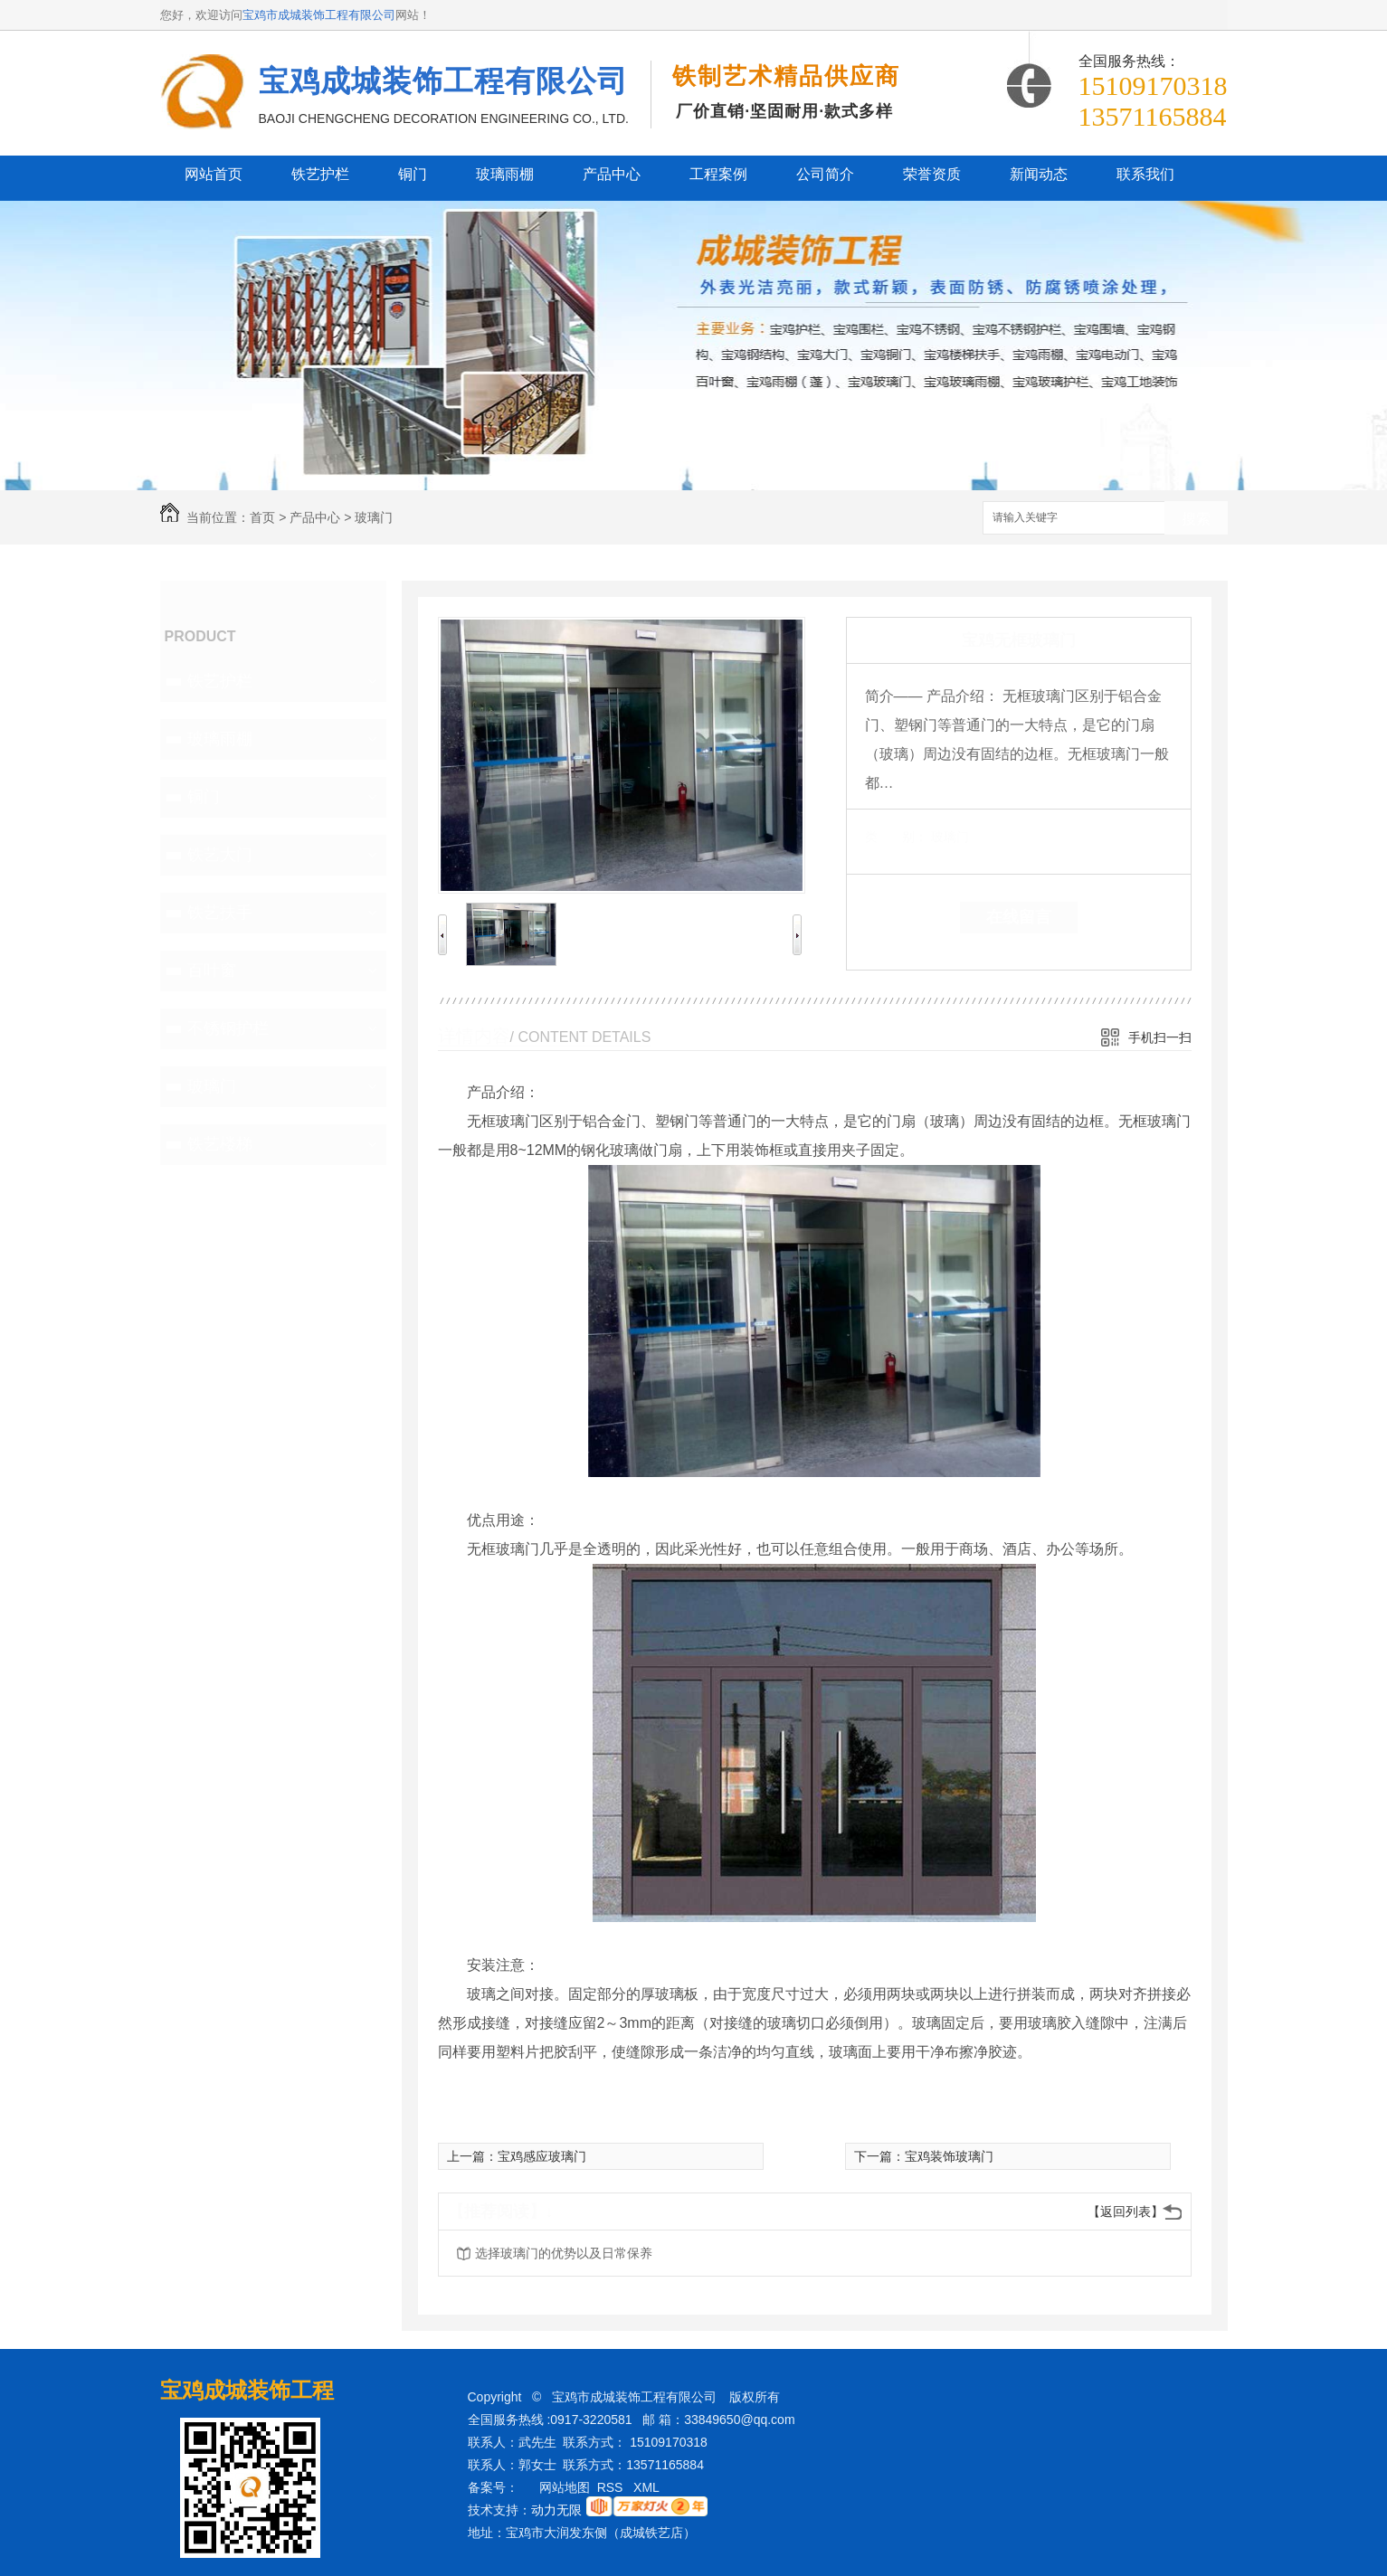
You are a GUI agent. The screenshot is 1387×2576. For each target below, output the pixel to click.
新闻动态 (1039, 174)
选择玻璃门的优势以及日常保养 (563, 2253)
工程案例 (718, 174)
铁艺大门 (219, 855)
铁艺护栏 (320, 174)
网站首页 (213, 174)
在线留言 (1018, 917)
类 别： (896, 836)
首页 (262, 517)
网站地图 (564, 2487)
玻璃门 (374, 517)
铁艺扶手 (219, 913)
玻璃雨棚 (505, 174)
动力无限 (556, 2510)
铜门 (412, 174)
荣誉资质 (932, 174)
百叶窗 (211, 970)
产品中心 (612, 174)
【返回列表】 (1126, 2211)
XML (647, 2487)
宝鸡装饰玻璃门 (949, 2156)
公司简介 (825, 174)
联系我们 (1145, 174)
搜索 (1196, 518)
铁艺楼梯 (219, 1144)
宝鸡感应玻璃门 (542, 2156)
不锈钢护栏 (228, 1028)
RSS (612, 2487)
